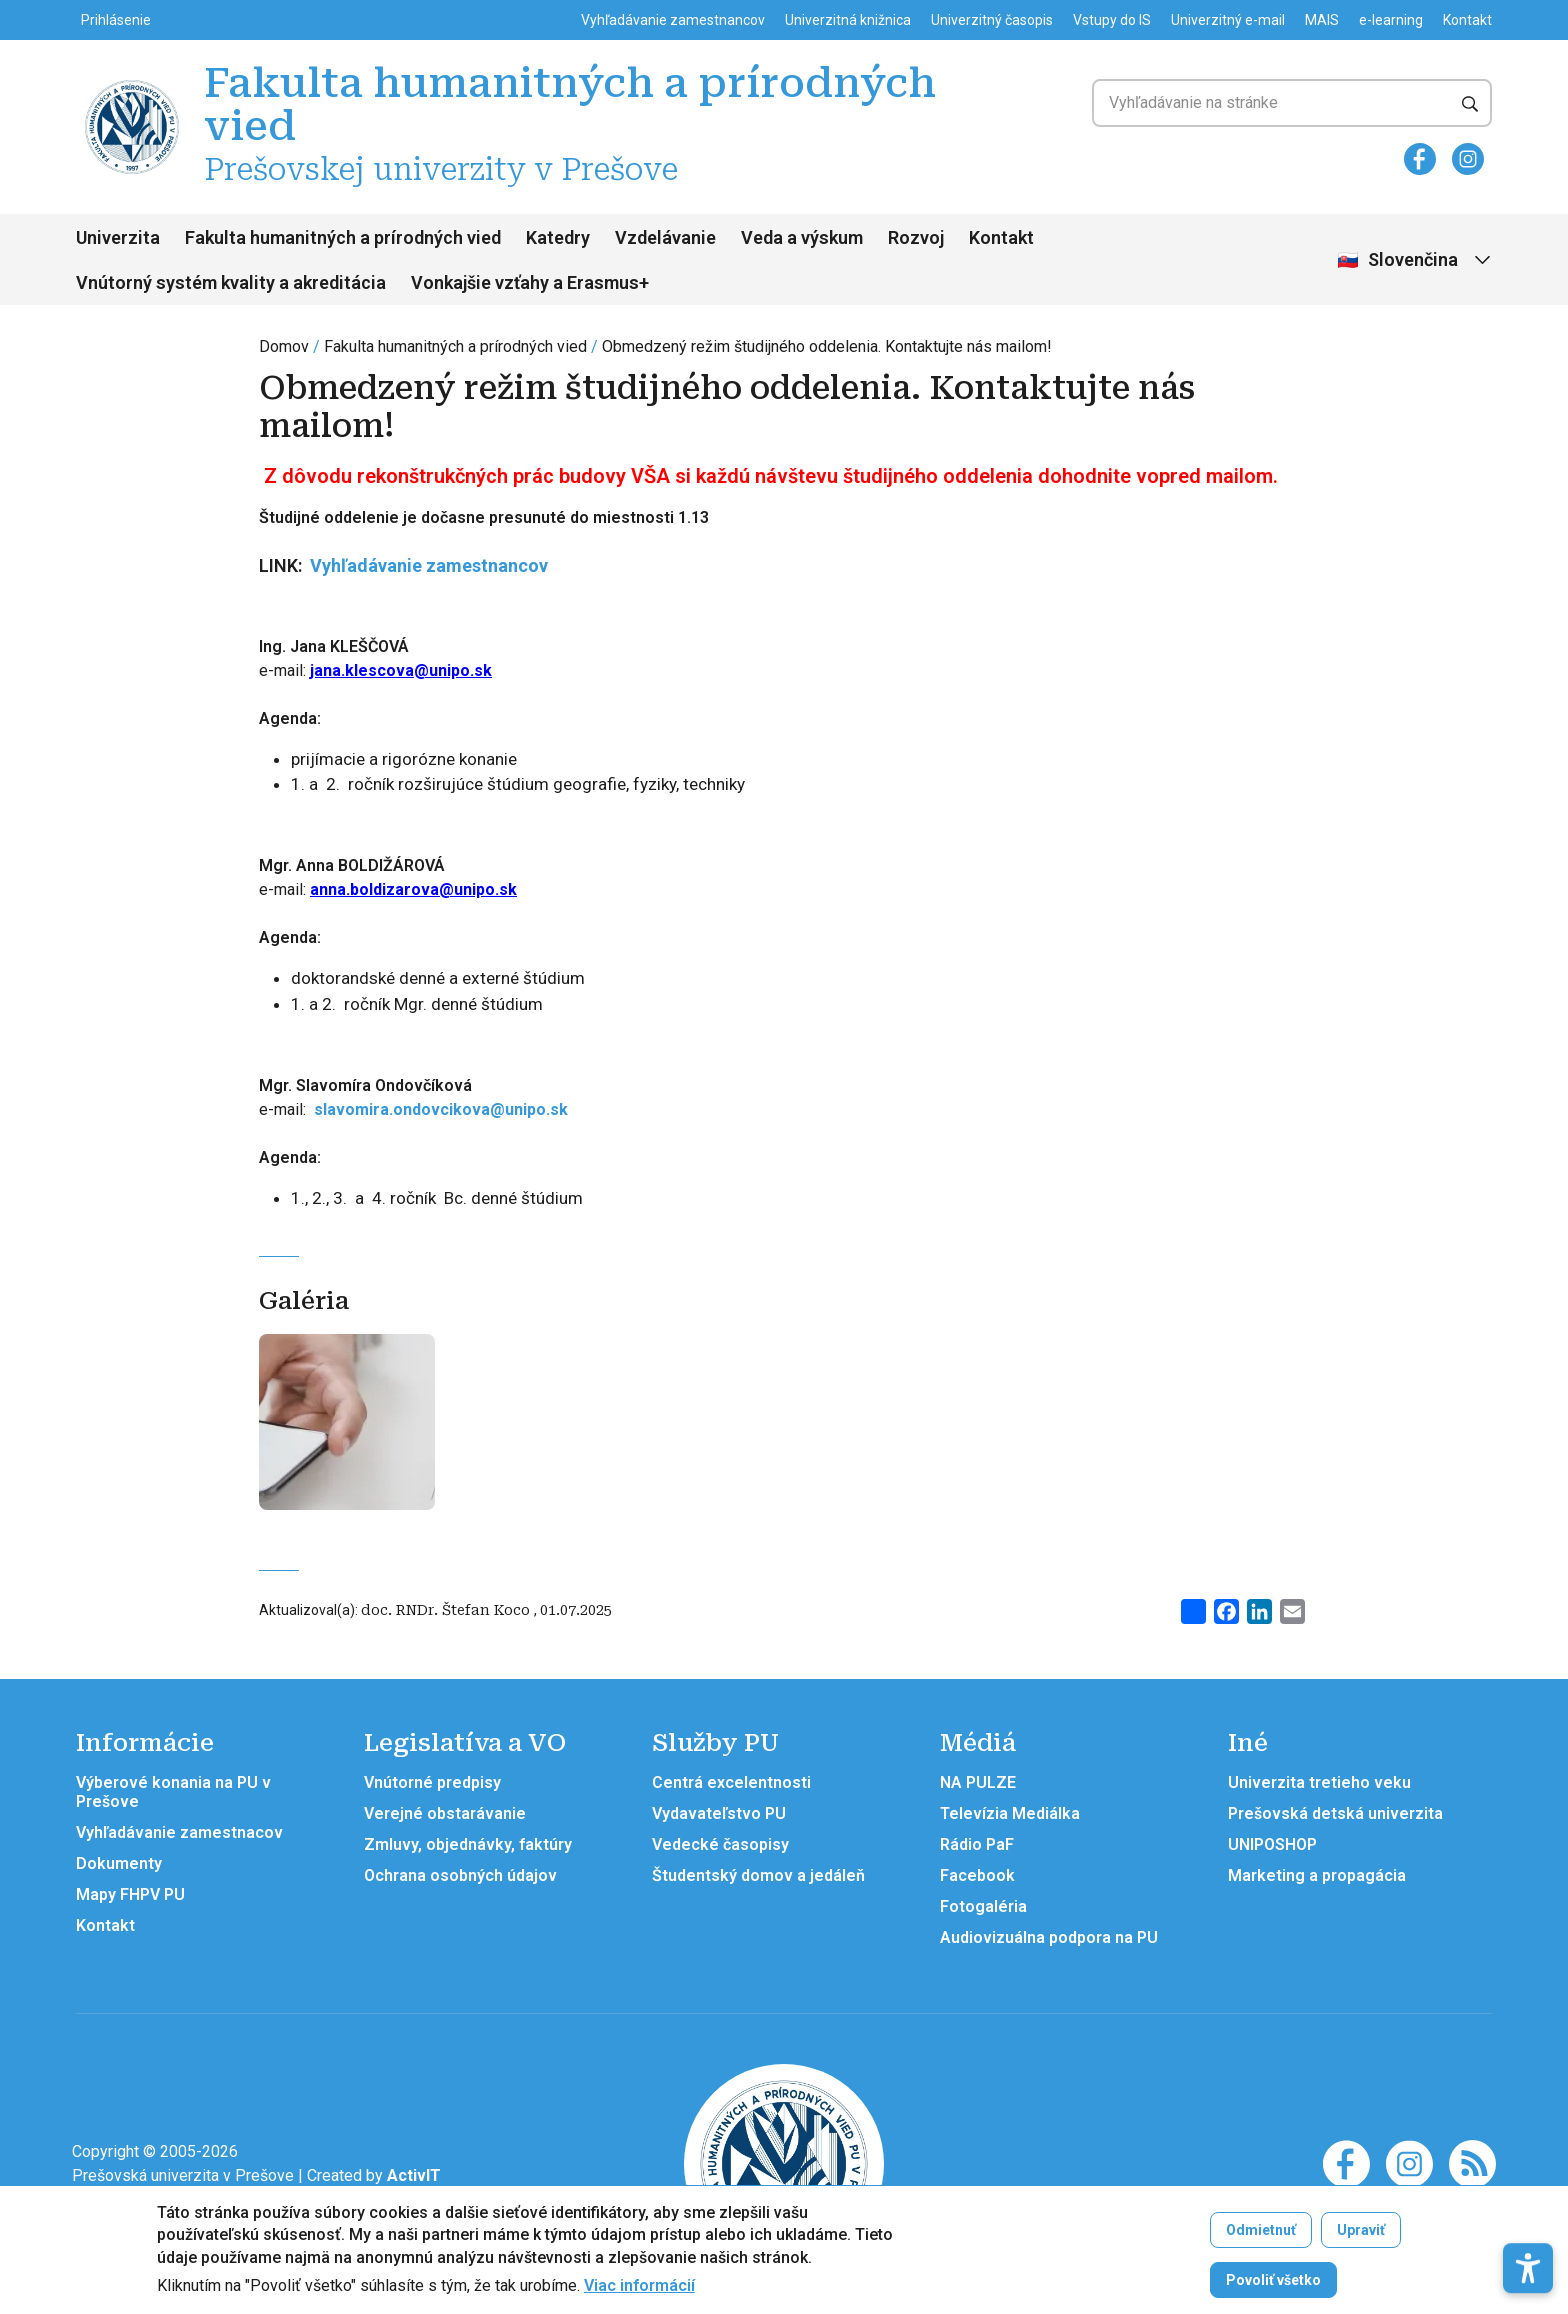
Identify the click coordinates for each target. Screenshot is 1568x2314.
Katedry (558, 237)
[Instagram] (1468, 159)
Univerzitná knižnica (848, 20)
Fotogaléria (983, 1906)
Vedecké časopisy (720, 1844)
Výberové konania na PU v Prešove (173, 1792)
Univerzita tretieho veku (1319, 1782)
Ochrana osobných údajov (460, 1875)
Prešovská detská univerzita (1335, 1813)
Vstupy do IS (1112, 20)
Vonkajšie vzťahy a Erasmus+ (530, 282)
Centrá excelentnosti (731, 1782)
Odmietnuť (1261, 2230)
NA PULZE (978, 1782)
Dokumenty (119, 1863)
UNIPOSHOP (1272, 1844)
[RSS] (1472, 2162)
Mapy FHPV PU (130, 1894)
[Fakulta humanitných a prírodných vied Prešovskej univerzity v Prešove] (132, 82)
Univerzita (118, 237)
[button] (1528, 2225)
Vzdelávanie (665, 237)
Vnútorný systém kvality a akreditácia (231, 282)
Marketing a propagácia (1317, 1875)
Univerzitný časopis (992, 20)
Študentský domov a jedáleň (758, 1875)
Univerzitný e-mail (1228, 20)
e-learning (1391, 20)
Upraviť (1361, 2230)
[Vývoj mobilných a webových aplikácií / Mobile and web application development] (414, 2175)
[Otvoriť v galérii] (347, 1430)
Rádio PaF (977, 1844)
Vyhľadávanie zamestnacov (179, 1832)
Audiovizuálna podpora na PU (1049, 1937)
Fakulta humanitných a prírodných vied (343, 237)
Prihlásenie (116, 20)
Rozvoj (916, 237)
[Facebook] (1420, 159)
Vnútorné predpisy (432, 1782)
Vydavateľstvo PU (719, 1813)
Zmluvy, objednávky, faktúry (468, 1844)
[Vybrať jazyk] (1416, 260)
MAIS (1322, 20)
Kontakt (1467, 20)
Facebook (977, 1875)
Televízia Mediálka (1010, 1813)
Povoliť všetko (1273, 2280)
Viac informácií (639, 2286)
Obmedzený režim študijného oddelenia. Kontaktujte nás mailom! (827, 346)
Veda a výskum (802, 237)
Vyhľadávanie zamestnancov (673, 20)
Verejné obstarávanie (445, 1813)
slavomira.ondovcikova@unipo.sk (441, 1109)
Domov (284, 346)
